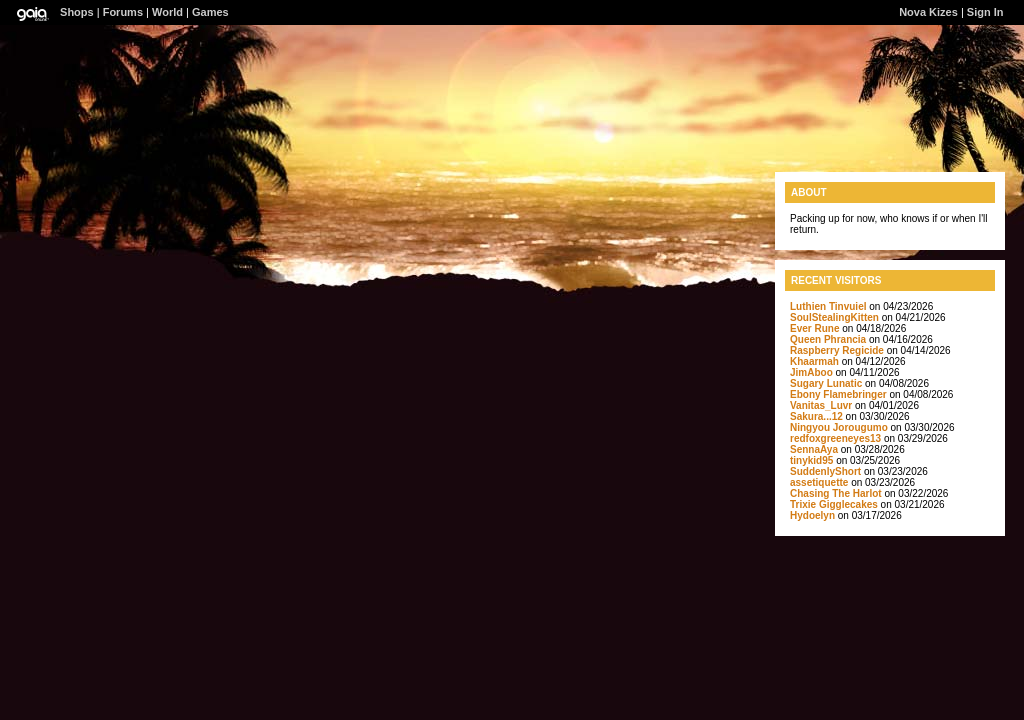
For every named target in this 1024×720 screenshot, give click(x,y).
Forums (123, 12)
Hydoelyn (812, 515)
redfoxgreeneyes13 (835, 438)
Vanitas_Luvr (821, 405)
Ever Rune (814, 328)
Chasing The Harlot (836, 493)
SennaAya (814, 449)
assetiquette (819, 482)
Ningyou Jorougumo (839, 427)
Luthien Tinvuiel (828, 306)
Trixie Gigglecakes (834, 504)
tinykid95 (811, 460)
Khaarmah (814, 361)
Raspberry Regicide (837, 350)
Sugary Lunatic (826, 383)
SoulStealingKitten (834, 317)
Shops (77, 12)
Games (210, 12)
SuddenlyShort (825, 471)
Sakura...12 (816, 416)
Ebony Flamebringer (838, 394)
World (167, 12)
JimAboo (811, 372)
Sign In (985, 12)
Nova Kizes (928, 12)
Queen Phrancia (828, 339)
